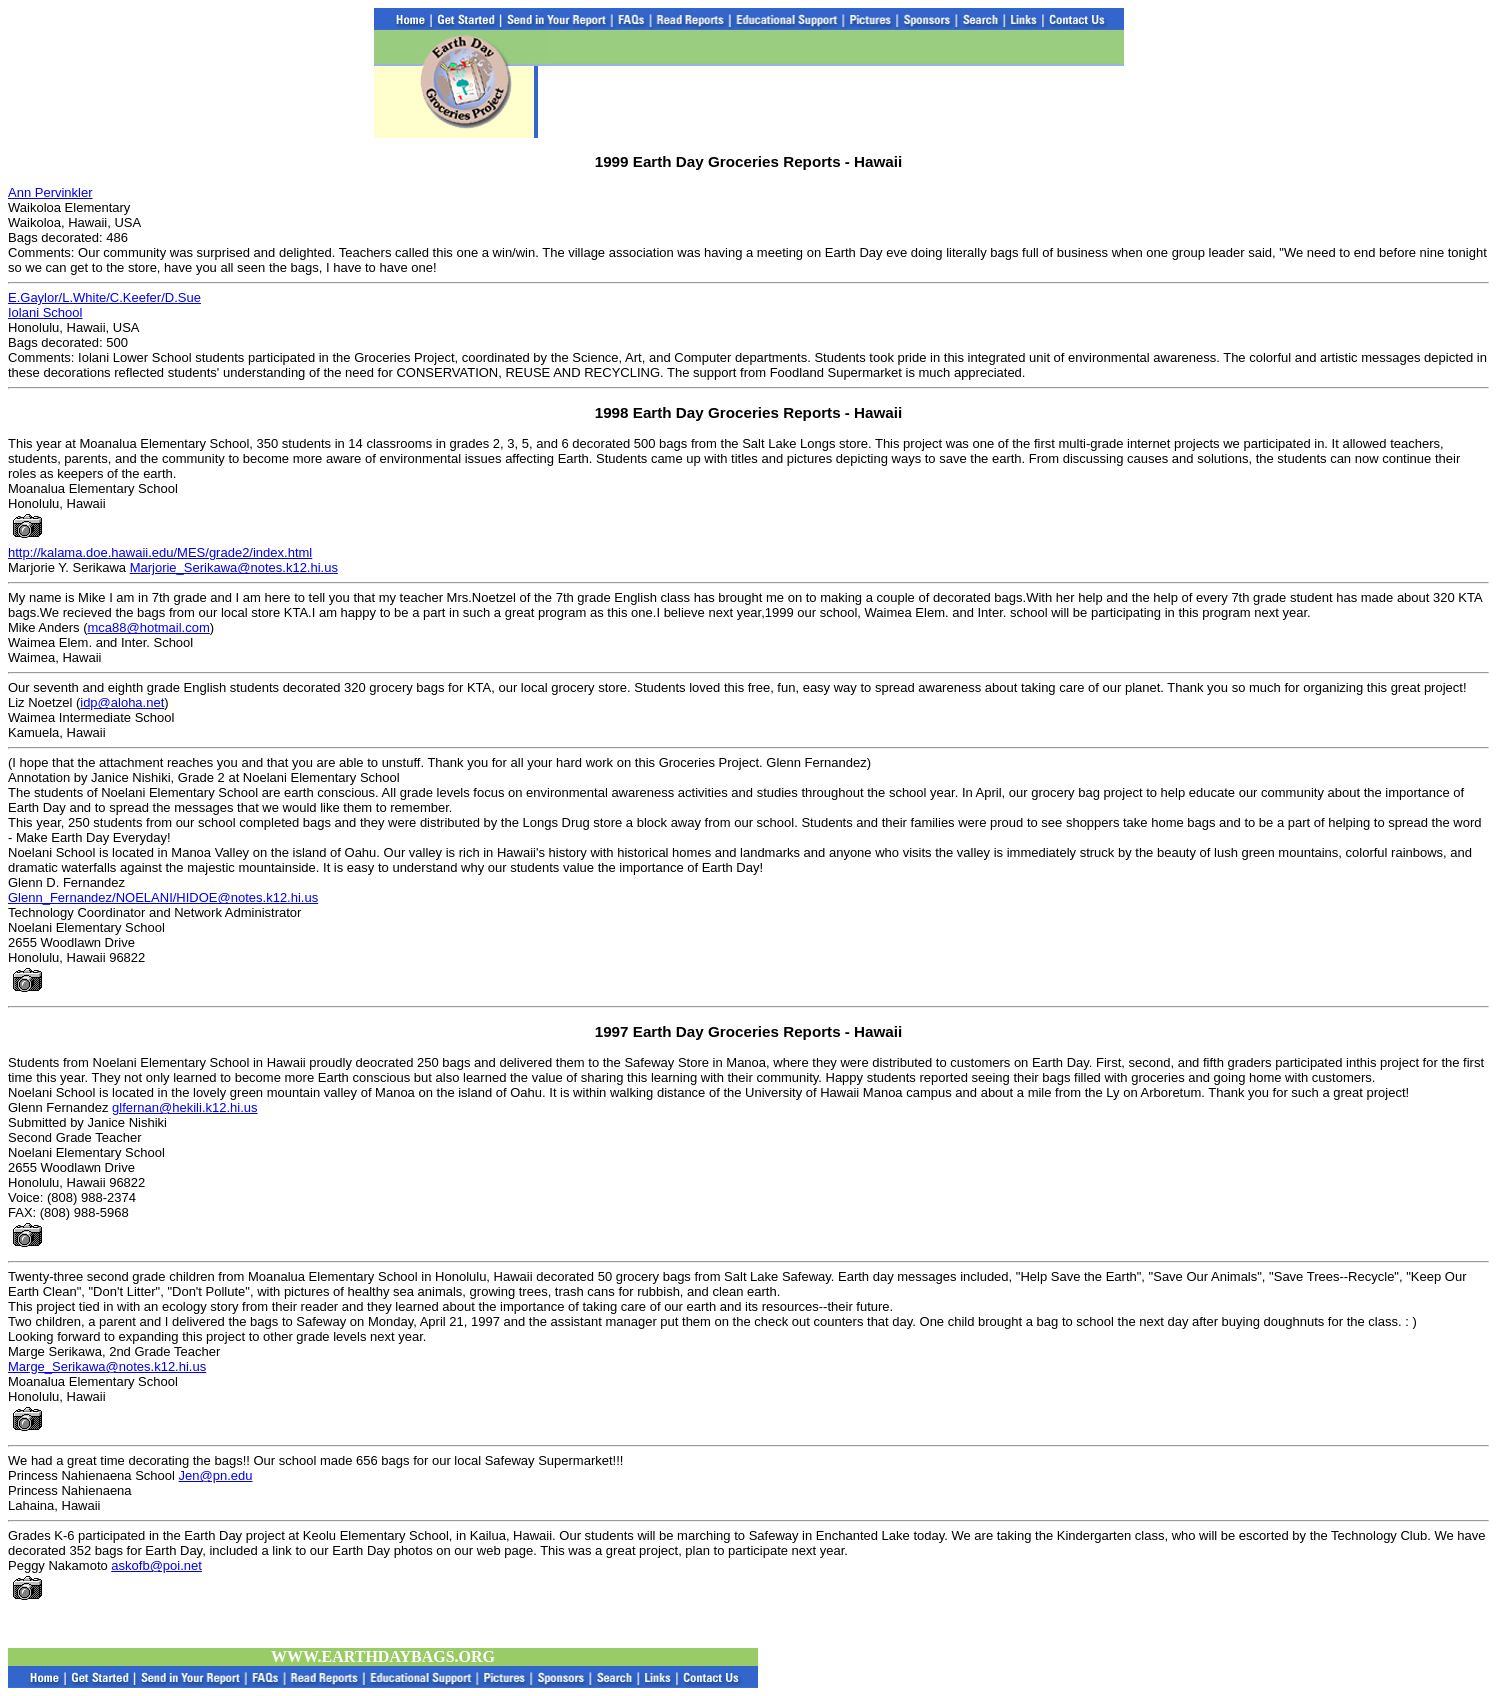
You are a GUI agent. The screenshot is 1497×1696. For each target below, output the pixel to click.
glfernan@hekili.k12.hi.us (184, 1107)
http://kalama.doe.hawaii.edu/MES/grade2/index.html (160, 552)
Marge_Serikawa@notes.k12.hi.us (107, 1366)
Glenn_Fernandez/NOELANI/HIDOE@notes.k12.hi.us (163, 897)
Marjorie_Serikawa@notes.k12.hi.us (234, 567)
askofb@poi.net (156, 1565)
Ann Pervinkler (50, 192)
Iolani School (45, 312)
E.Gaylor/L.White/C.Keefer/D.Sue (104, 297)
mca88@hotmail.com (148, 627)
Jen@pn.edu (216, 1475)
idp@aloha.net (122, 702)
